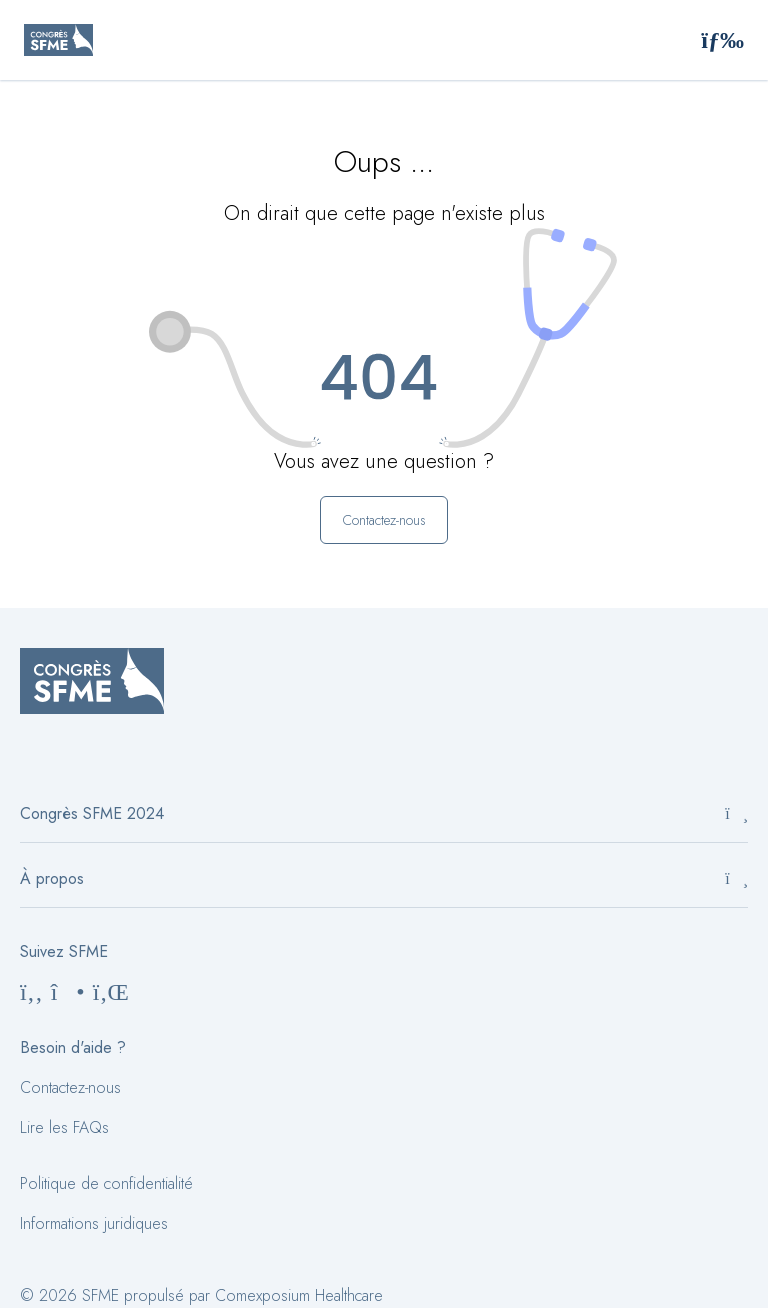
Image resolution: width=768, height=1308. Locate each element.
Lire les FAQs (64, 1127)
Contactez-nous (70, 1087)
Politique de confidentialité (106, 1183)
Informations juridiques (94, 1223)
